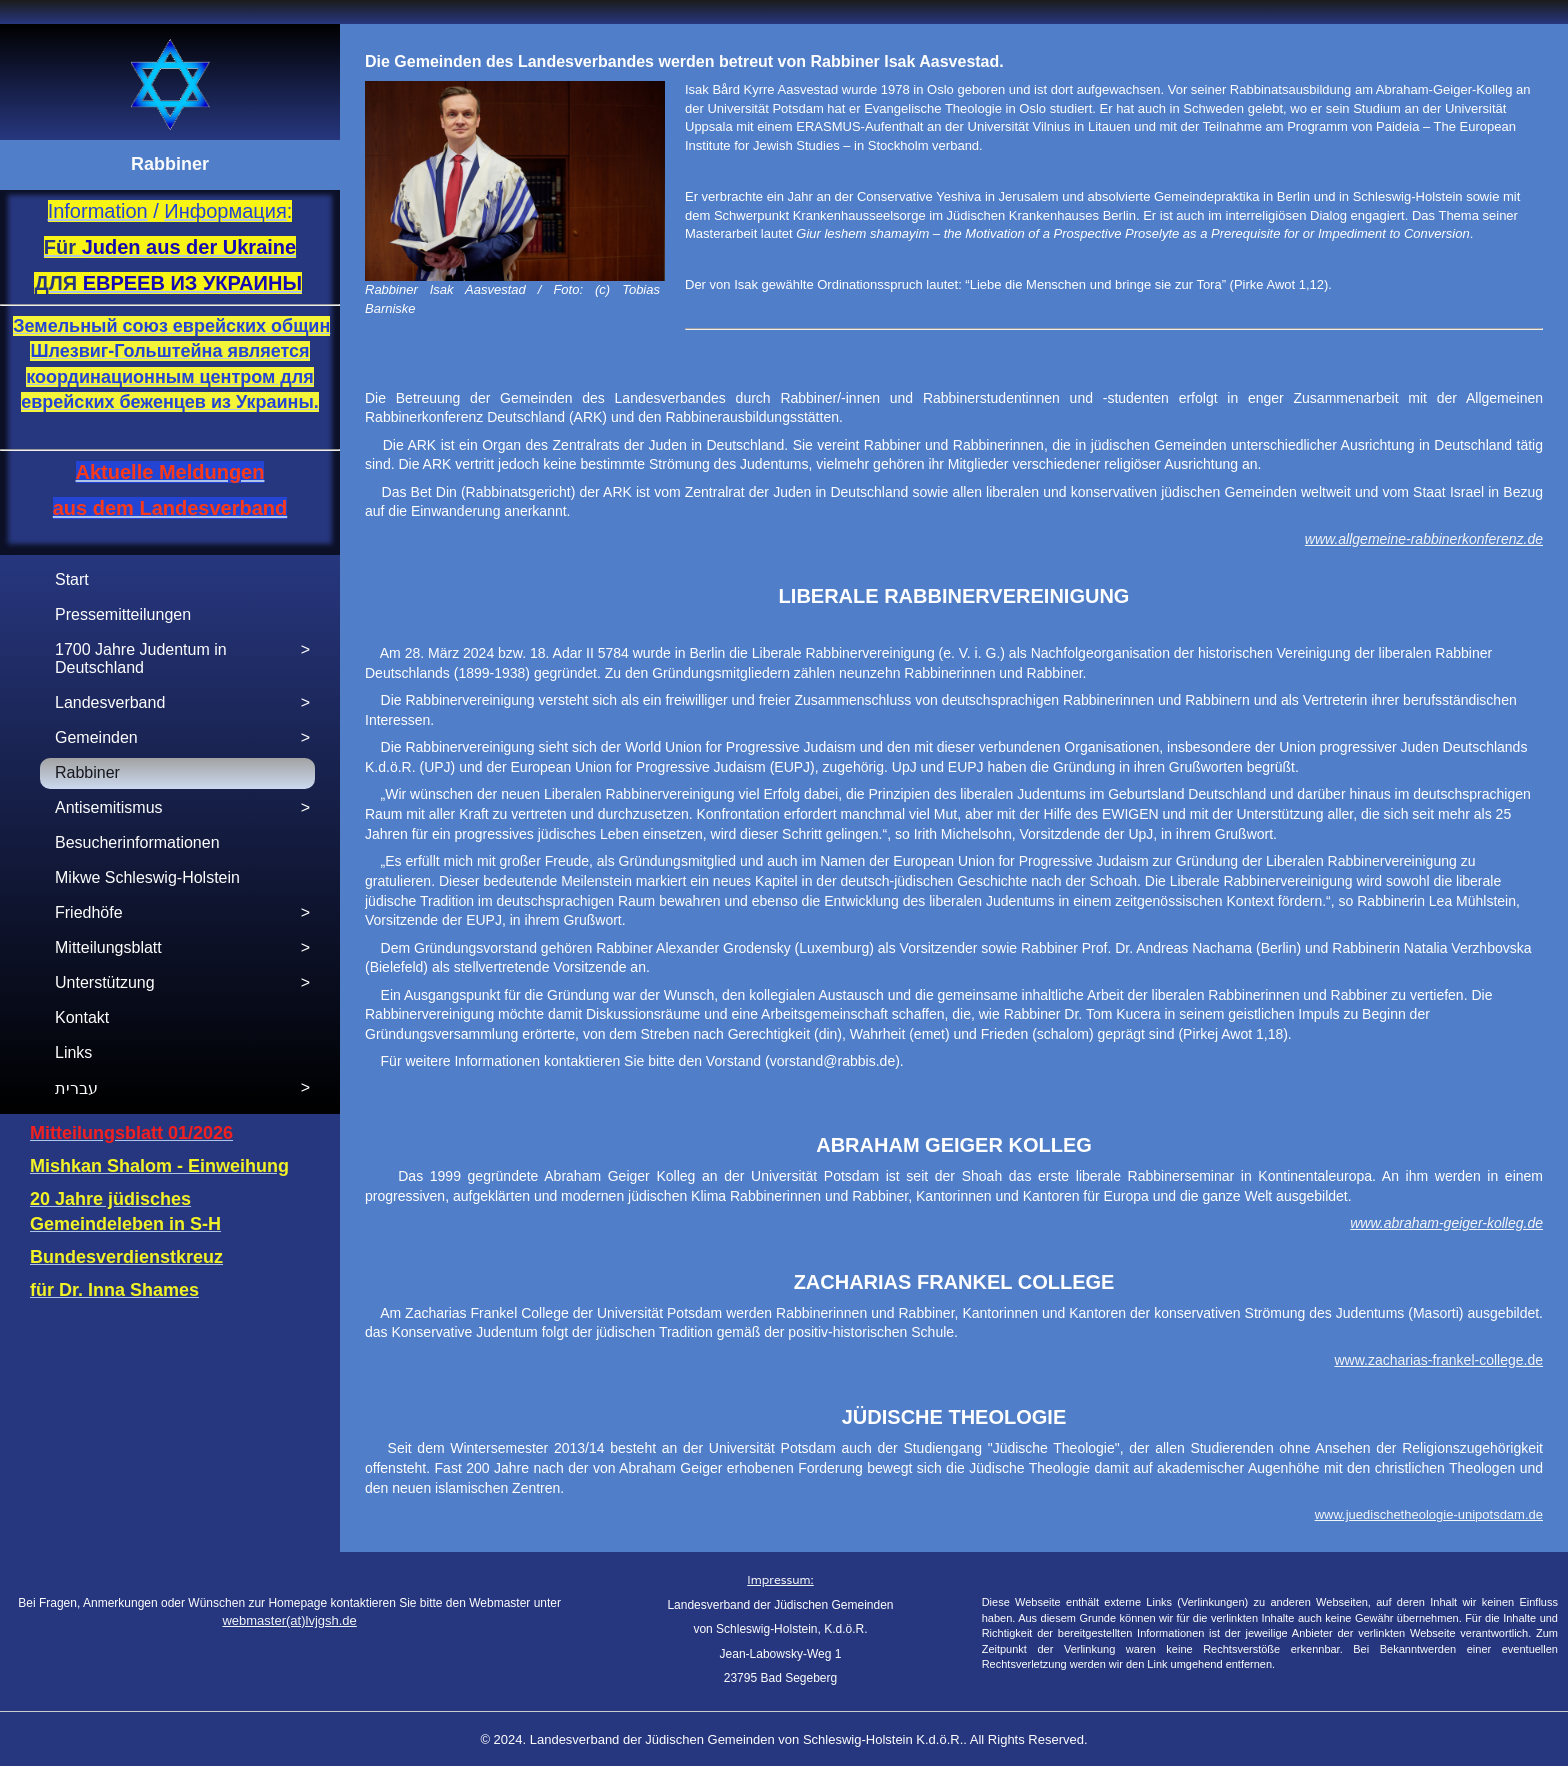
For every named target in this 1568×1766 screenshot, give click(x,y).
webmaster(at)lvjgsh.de (289, 1620)
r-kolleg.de (1510, 1223)
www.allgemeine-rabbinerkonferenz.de (1424, 539)
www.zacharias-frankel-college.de (1438, 1360)
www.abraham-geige (1414, 1223)
